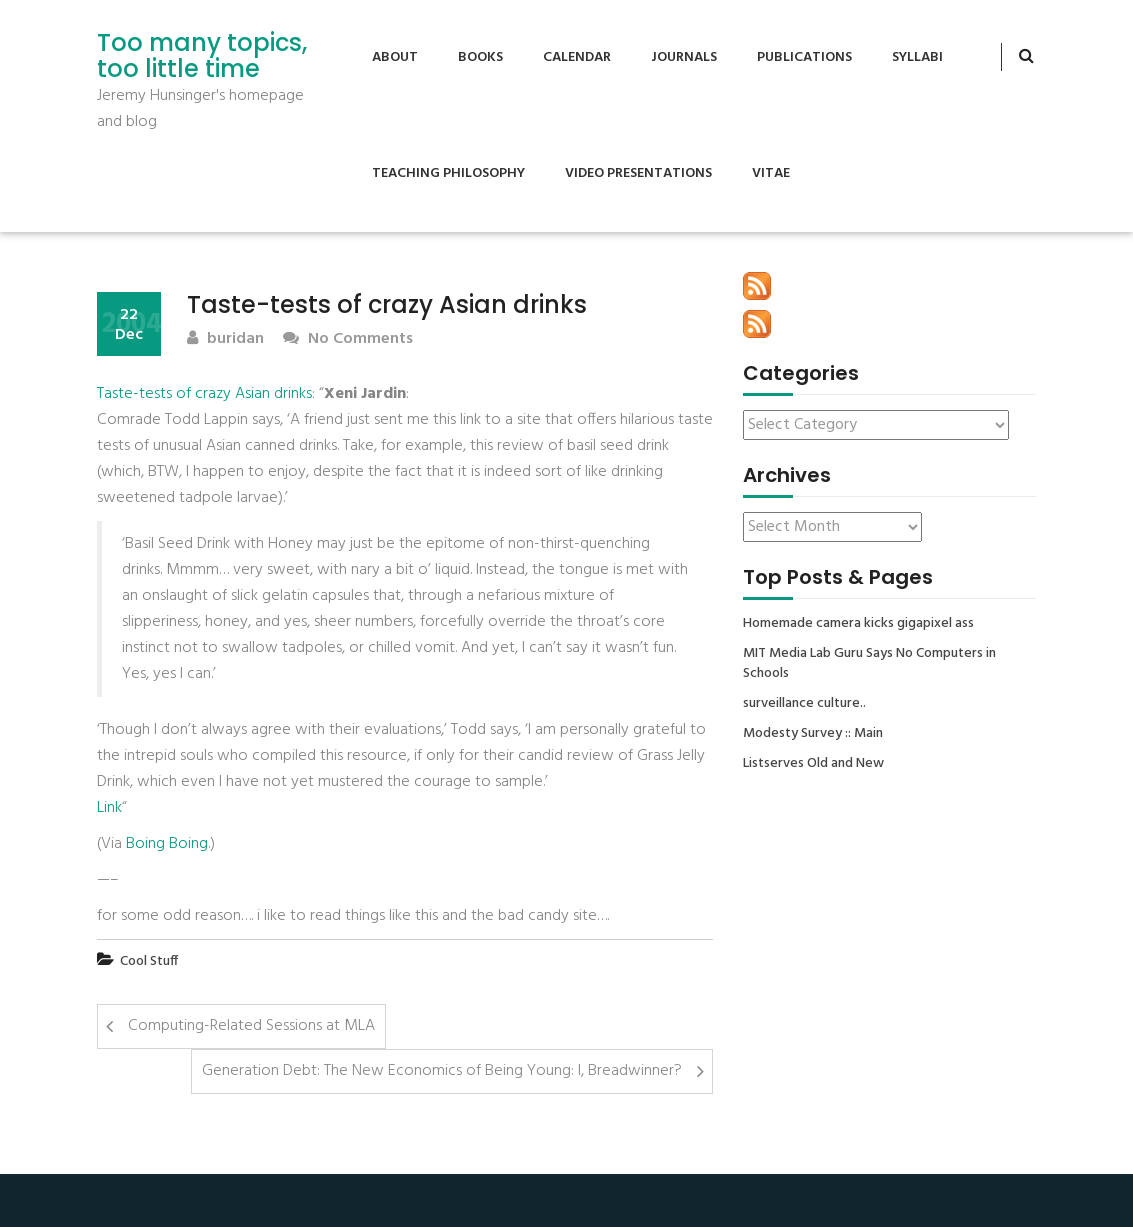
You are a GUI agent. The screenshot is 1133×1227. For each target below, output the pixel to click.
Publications (804, 57)
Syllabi (917, 57)
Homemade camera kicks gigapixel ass (858, 624)
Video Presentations (638, 173)
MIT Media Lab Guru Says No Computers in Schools (869, 664)
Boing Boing (167, 844)
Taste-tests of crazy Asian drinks (204, 394)
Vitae (771, 173)
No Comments (348, 339)
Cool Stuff (149, 961)
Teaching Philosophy (448, 173)
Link (109, 808)
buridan (225, 339)
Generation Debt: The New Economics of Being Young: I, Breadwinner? (442, 1071)
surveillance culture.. (804, 704)
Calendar (577, 57)
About (395, 57)
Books (480, 57)
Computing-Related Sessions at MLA (251, 1026)
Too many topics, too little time (202, 56)
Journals (684, 57)
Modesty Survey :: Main (813, 734)
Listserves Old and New (813, 764)
